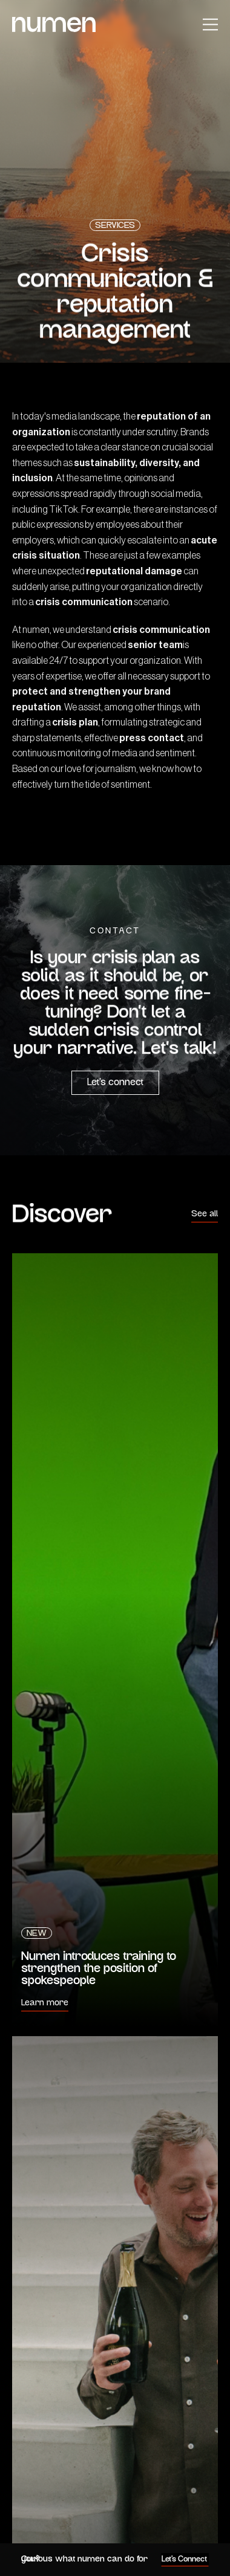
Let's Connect (184, 2559)
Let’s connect (115, 1083)
